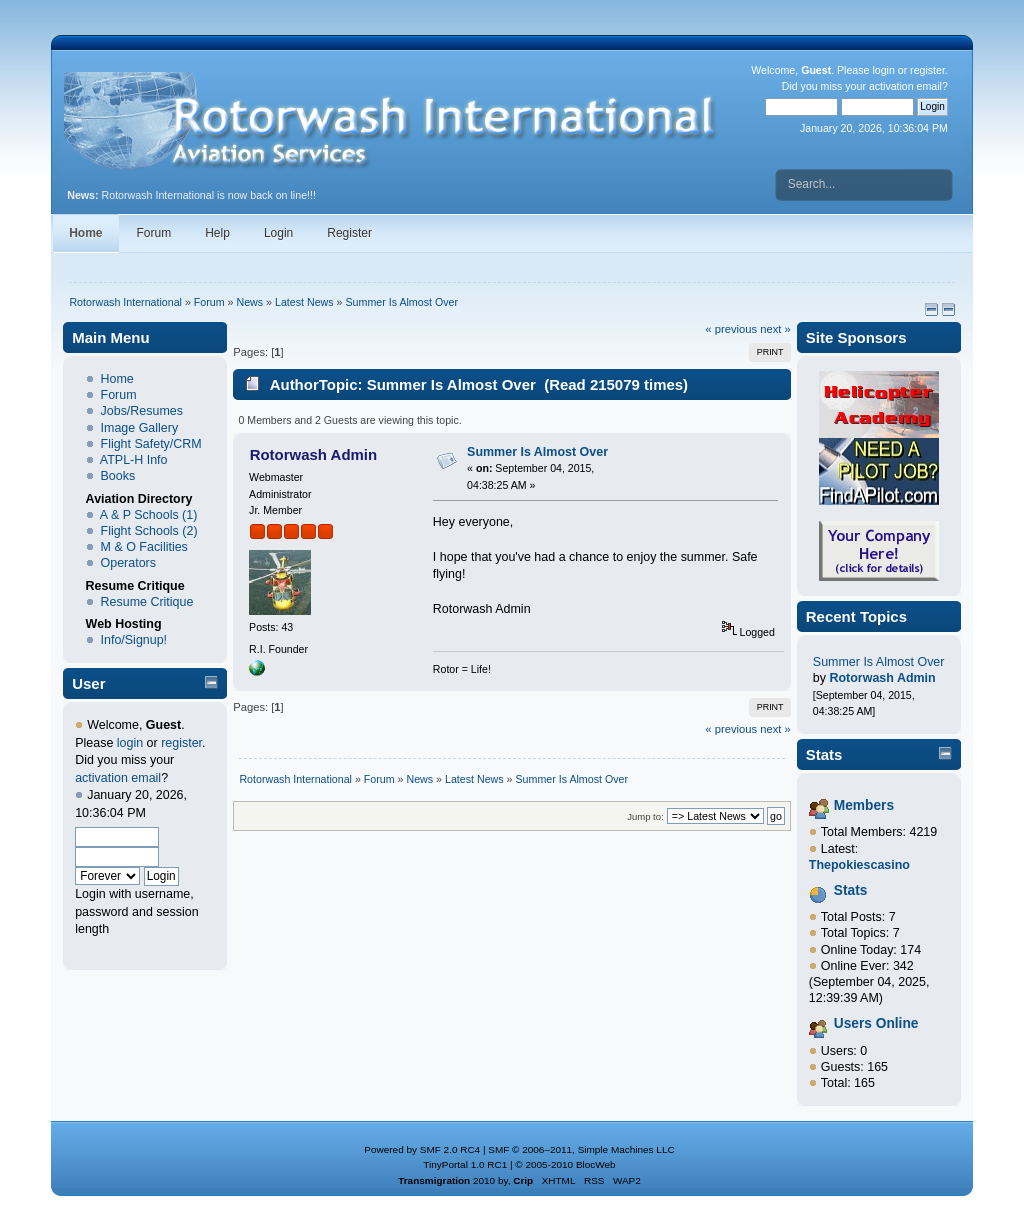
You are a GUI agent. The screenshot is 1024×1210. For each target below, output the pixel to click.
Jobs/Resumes (142, 411)
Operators (128, 563)
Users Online (876, 1023)
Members (864, 805)
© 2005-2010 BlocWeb (565, 1164)
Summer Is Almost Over (537, 452)
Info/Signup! (134, 640)
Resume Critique (147, 602)
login (883, 70)
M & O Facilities (144, 547)
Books (118, 476)
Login (278, 233)
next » (775, 329)
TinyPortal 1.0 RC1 (465, 1164)
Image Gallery (140, 428)
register (927, 70)
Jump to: (645, 816)
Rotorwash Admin (314, 454)
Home (85, 233)
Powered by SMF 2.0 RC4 (422, 1149)
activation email (905, 86)
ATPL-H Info (134, 460)
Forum (154, 233)
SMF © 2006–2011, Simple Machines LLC (581, 1149)
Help (217, 233)
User (88, 683)
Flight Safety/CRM (151, 444)
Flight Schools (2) (149, 531)
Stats (824, 754)
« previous (731, 329)
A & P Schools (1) (149, 515)
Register (349, 233)
